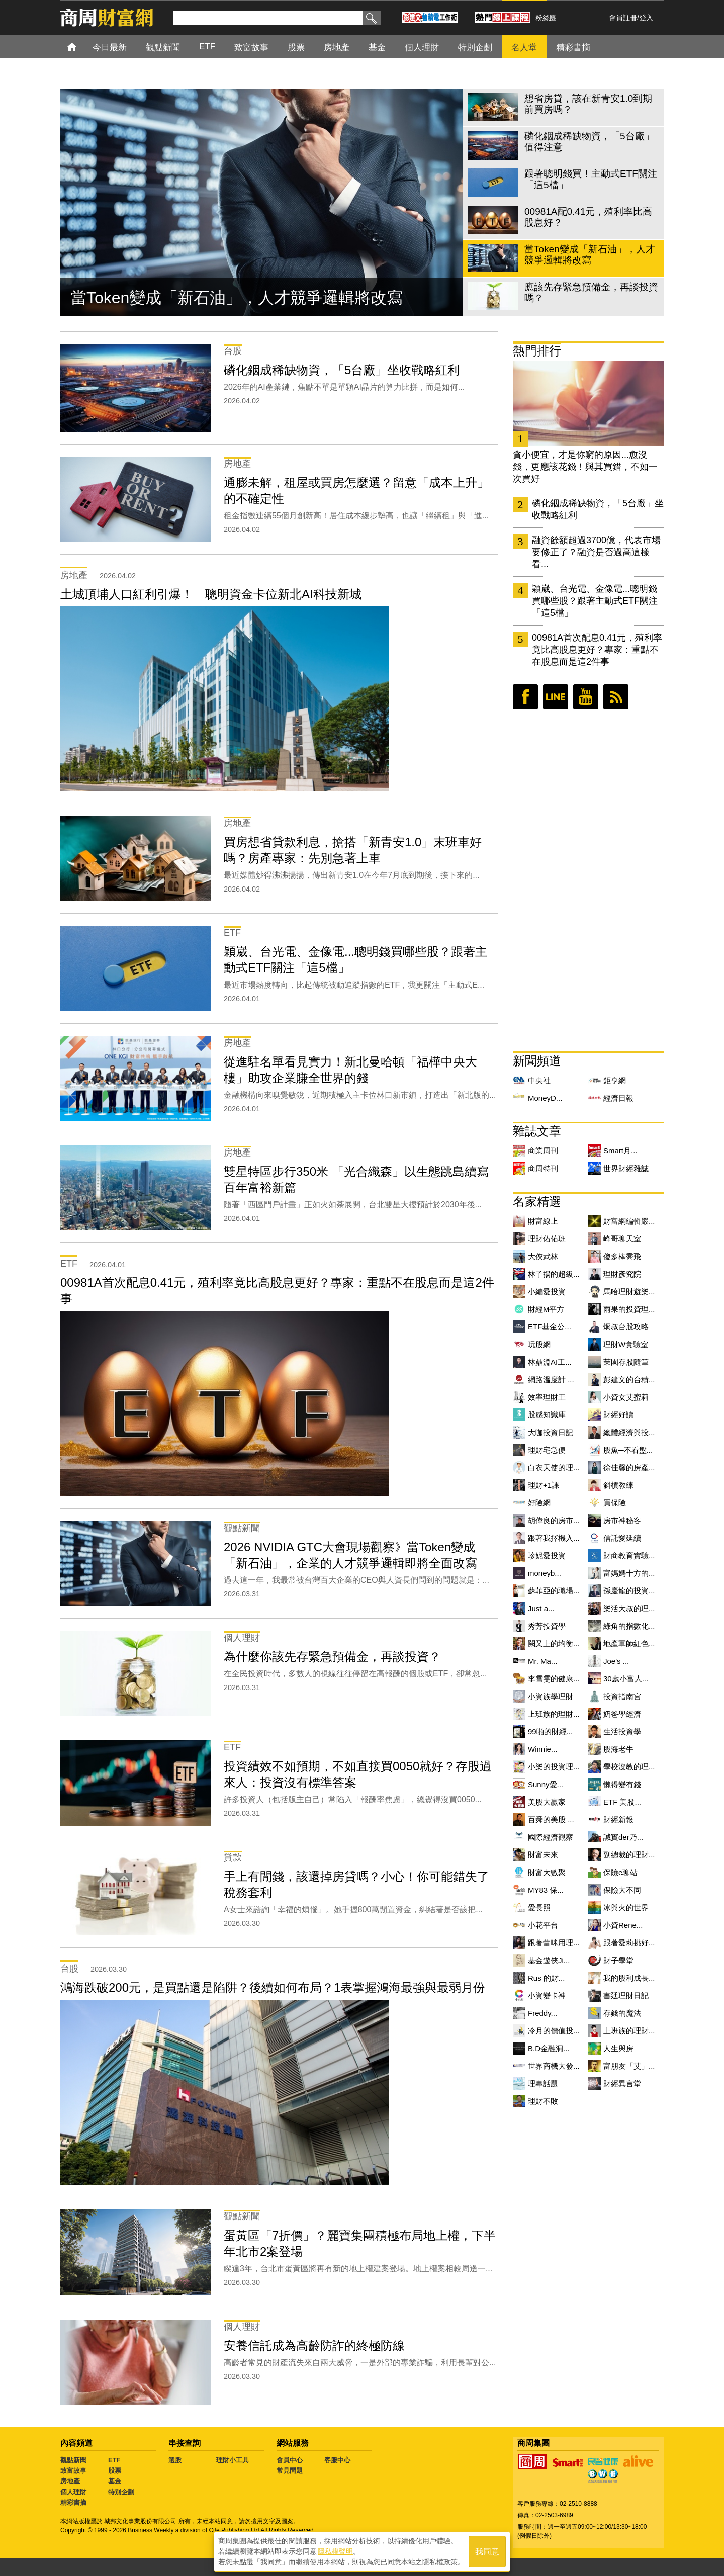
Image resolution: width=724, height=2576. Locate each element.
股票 (114, 2470)
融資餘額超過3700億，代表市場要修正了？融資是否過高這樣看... (596, 552)
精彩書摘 (73, 2502)
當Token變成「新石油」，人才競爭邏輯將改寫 (236, 298)
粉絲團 (546, 18)
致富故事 (73, 2470)
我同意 (487, 2551)
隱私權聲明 (335, 2551)
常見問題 (290, 2470)
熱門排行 (537, 351)
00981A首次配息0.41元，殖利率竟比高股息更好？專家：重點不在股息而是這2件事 (597, 650)
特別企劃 (121, 2492)
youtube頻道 (585, 696)
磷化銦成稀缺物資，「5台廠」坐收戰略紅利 (598, 509)
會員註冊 (623, 18)
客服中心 (337, 2460)
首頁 (81, 46)
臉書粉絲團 (525, 696)
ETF (114, 2460)
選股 (175, 2460)
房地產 (70, 2481)
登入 (646, 18)
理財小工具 (232, 2460)
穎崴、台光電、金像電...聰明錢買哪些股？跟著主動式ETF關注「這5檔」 (595, 601)
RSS (615, 696)
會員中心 (290, 2460)
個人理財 (73, 2492)
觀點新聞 (73, 2460)
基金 (114, 2481)
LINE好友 (555, 696)
